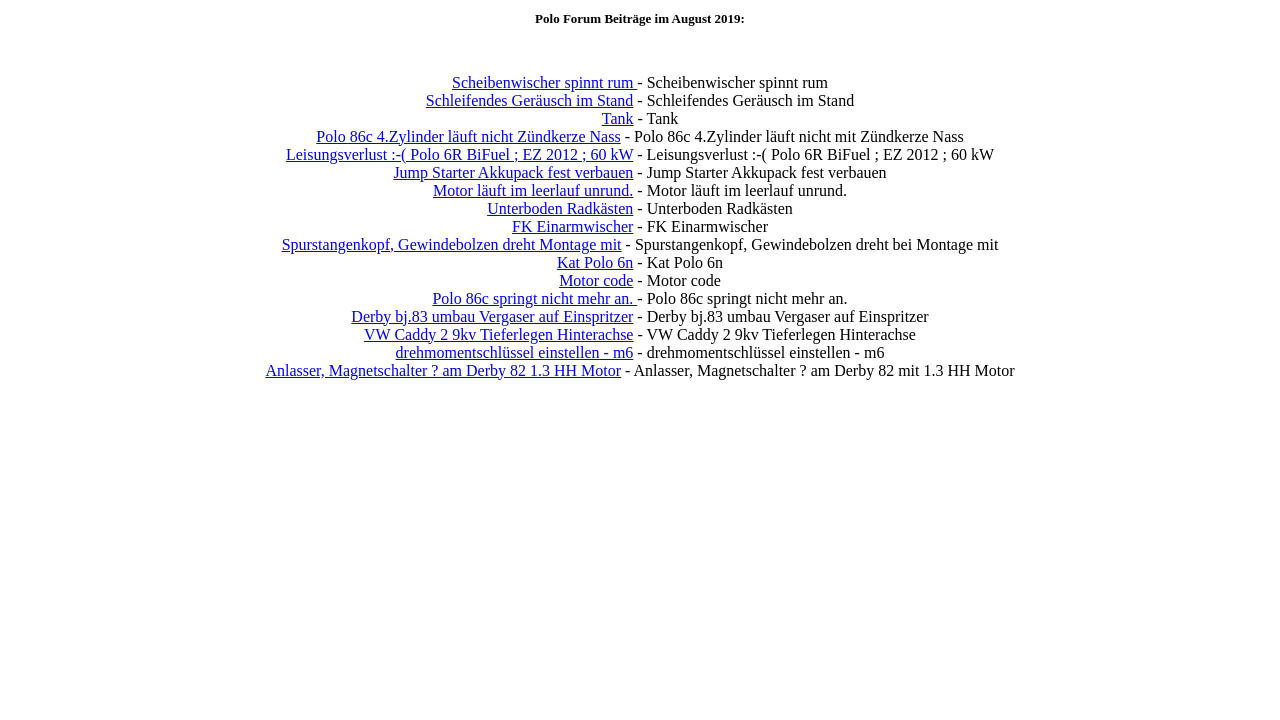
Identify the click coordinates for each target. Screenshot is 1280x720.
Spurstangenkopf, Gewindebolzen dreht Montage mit (452, 244)
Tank (618, 118)
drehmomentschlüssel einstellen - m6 (515, 352)
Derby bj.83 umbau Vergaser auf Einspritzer (492, 316)
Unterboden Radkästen (560, 208)
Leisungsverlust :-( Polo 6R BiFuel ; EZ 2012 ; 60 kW (459, 154)
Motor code (596, 280)
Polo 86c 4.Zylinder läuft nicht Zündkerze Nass (468, 136)
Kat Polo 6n (595, 262)
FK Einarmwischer (572, 226)
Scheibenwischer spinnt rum (544, 82)
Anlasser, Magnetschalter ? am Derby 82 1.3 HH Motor (443, 370)
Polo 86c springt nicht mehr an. (534, 298)
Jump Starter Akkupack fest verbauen (513, 172)
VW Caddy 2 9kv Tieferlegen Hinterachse (498, 334)
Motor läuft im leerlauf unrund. (533, 190)
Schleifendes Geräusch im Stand (530, 100)
